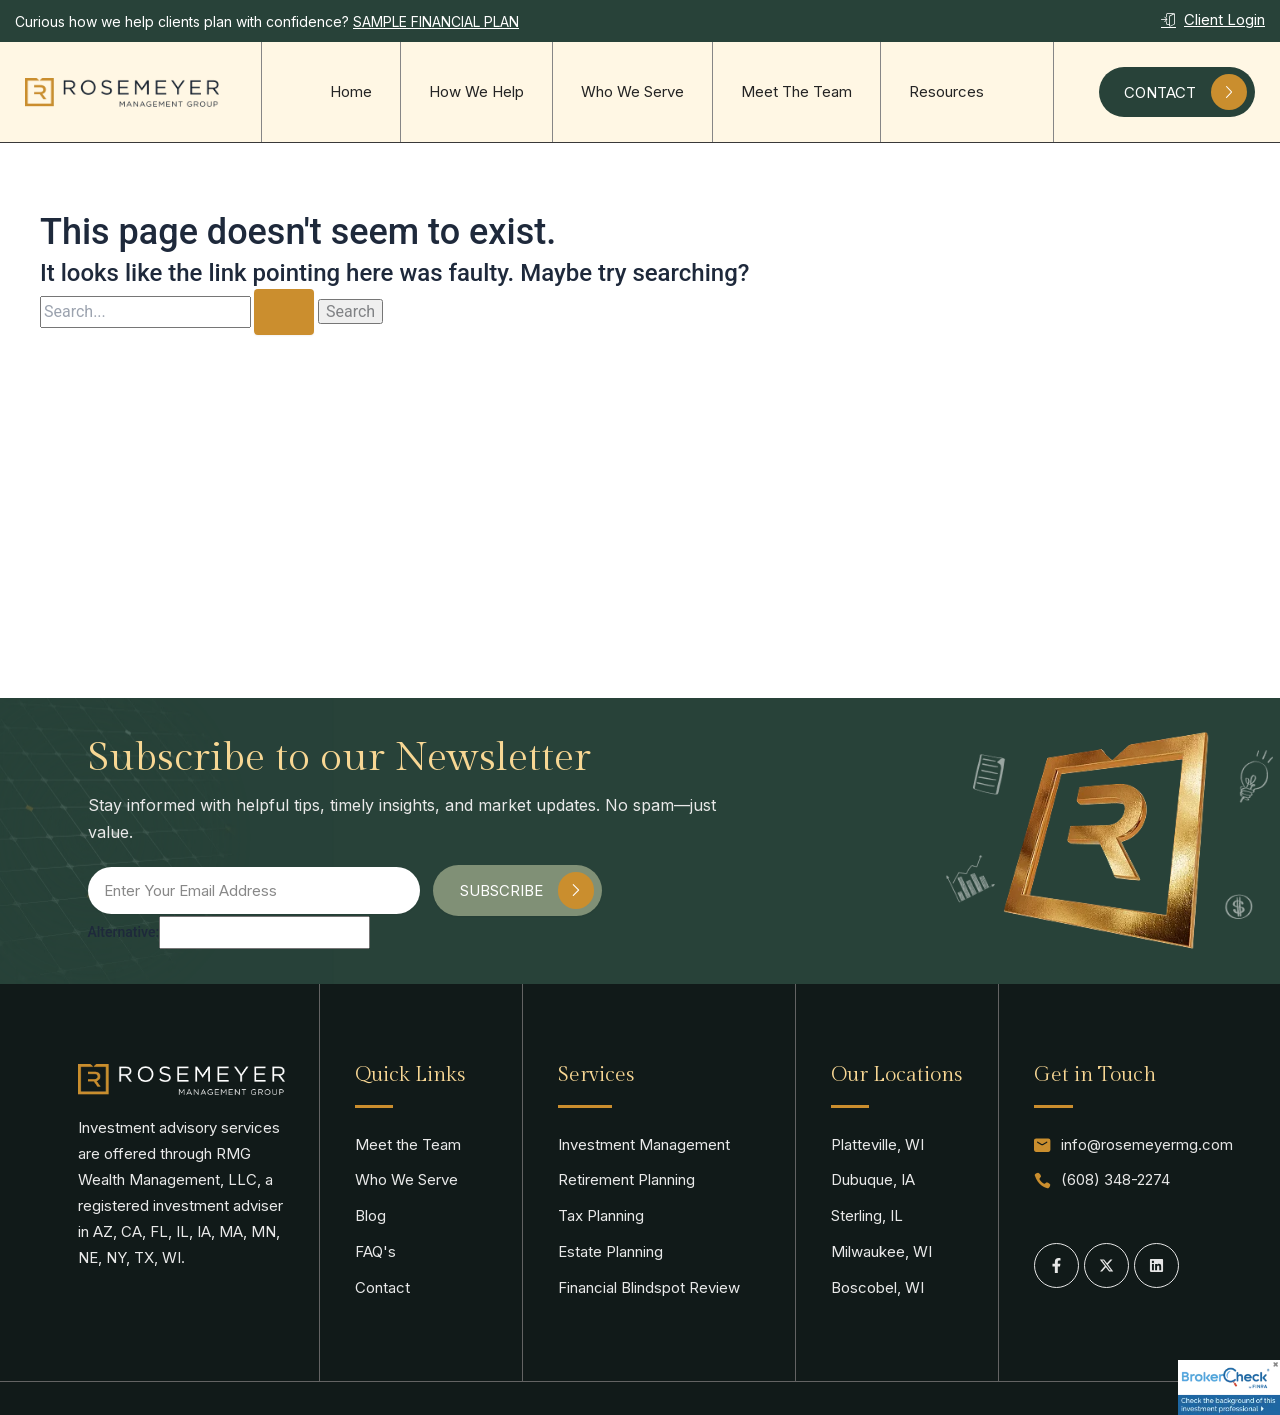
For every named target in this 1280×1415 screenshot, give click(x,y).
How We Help (476, 91)
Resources (946, 91)
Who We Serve (632, 91)
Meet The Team (796, 91)
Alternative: (124, 932)
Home (351, 91)
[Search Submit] (284, 312)
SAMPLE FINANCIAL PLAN (436, 21)
